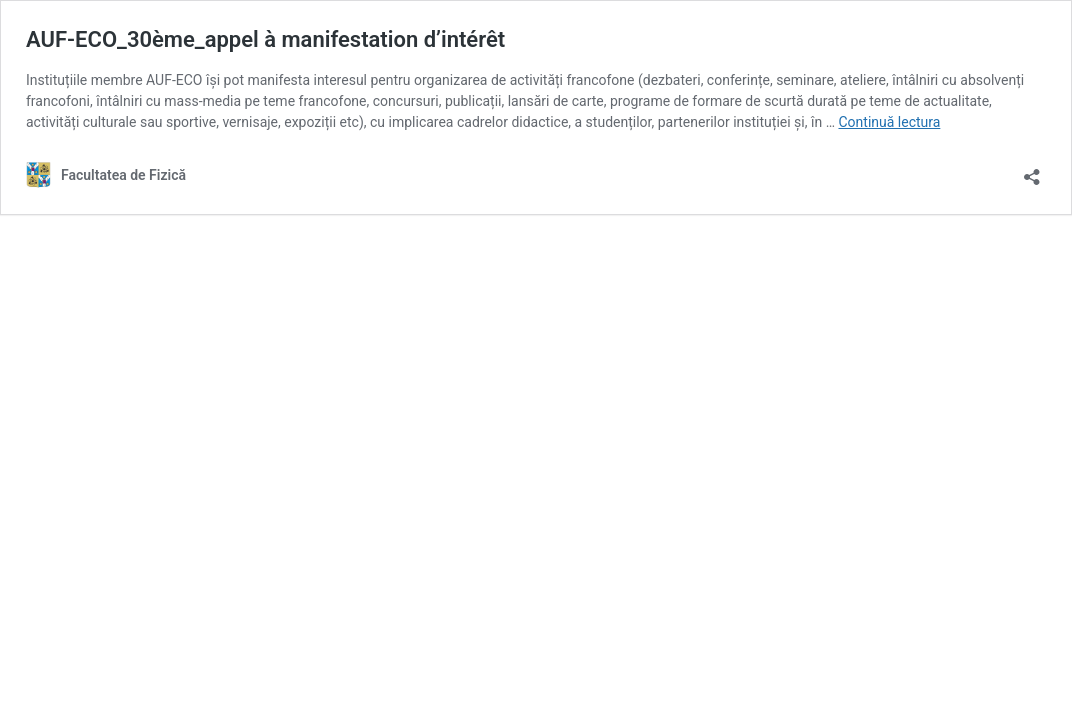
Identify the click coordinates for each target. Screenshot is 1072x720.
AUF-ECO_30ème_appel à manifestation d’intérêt (265, 39)
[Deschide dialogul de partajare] (1032, 170)
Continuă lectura (889, 122)
